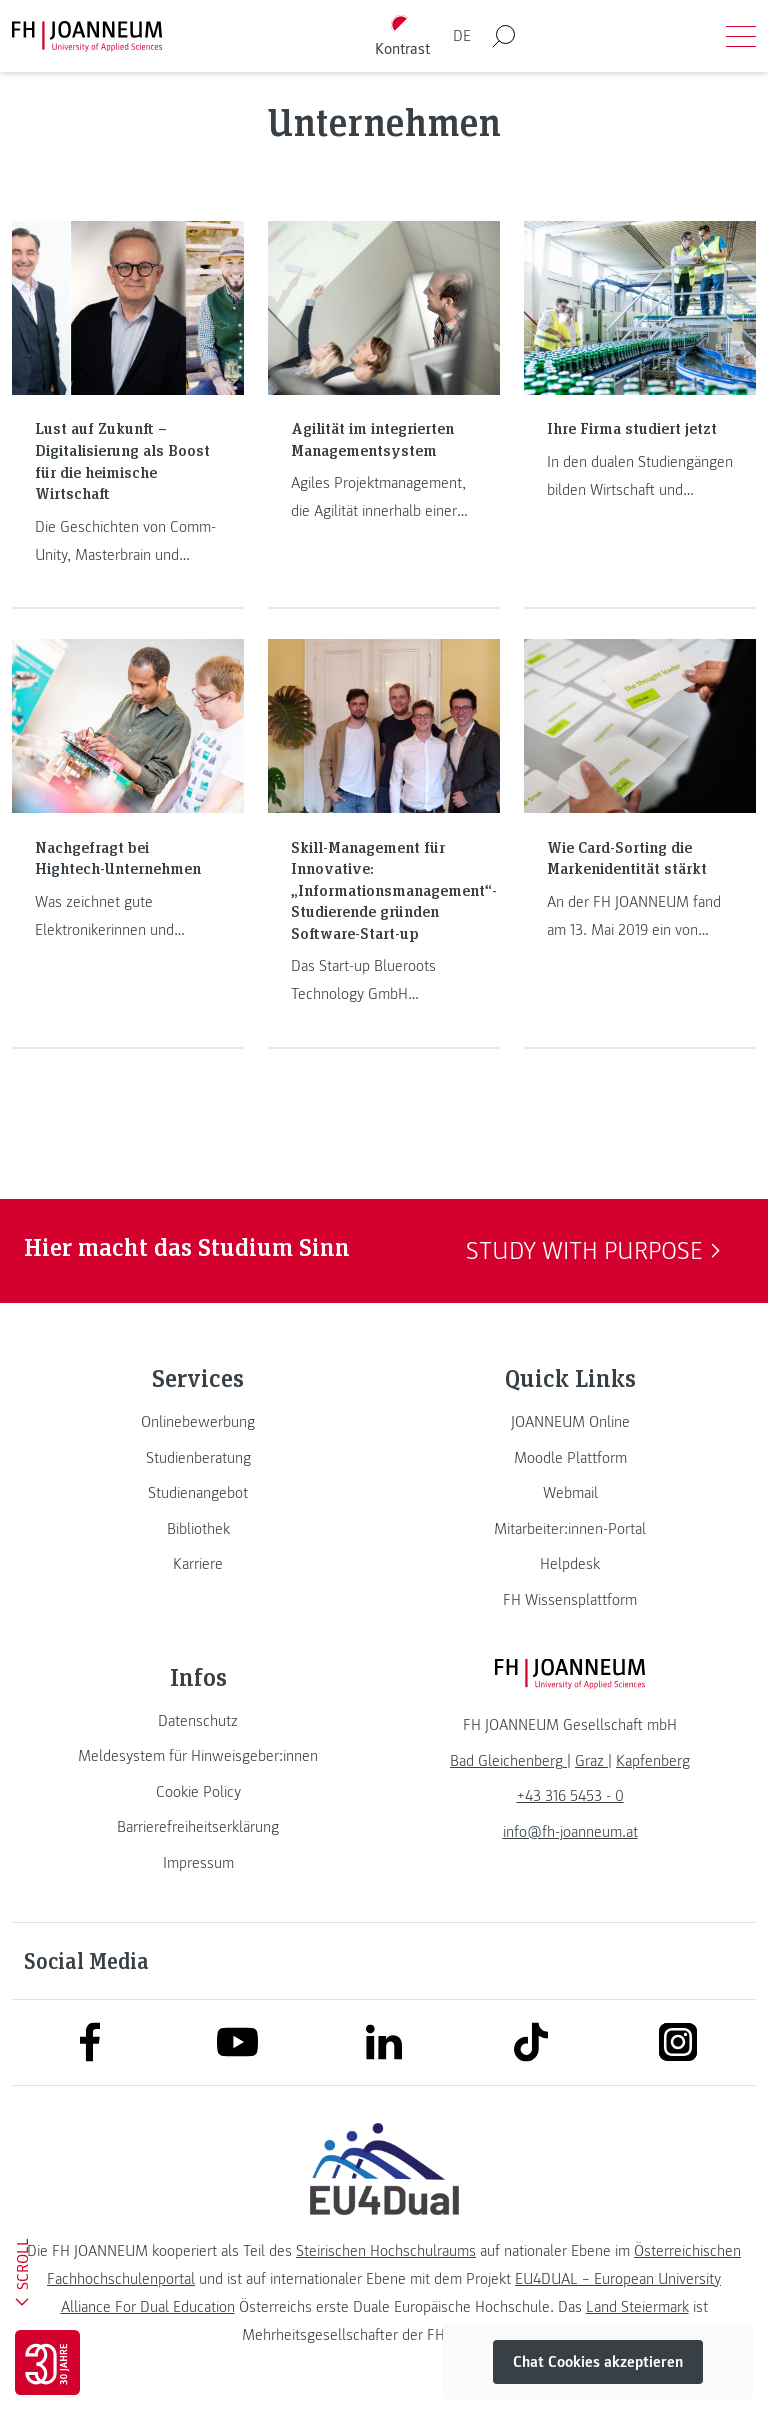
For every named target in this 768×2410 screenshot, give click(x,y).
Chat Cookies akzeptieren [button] (598, 2362)
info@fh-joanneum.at (570, 1832)
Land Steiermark (637, 2307)
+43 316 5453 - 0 (570, 1796)
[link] (198, 1422)
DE (462, 36)
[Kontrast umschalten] (403, 36)
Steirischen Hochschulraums (386, 2251)
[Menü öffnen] (741, 36)
